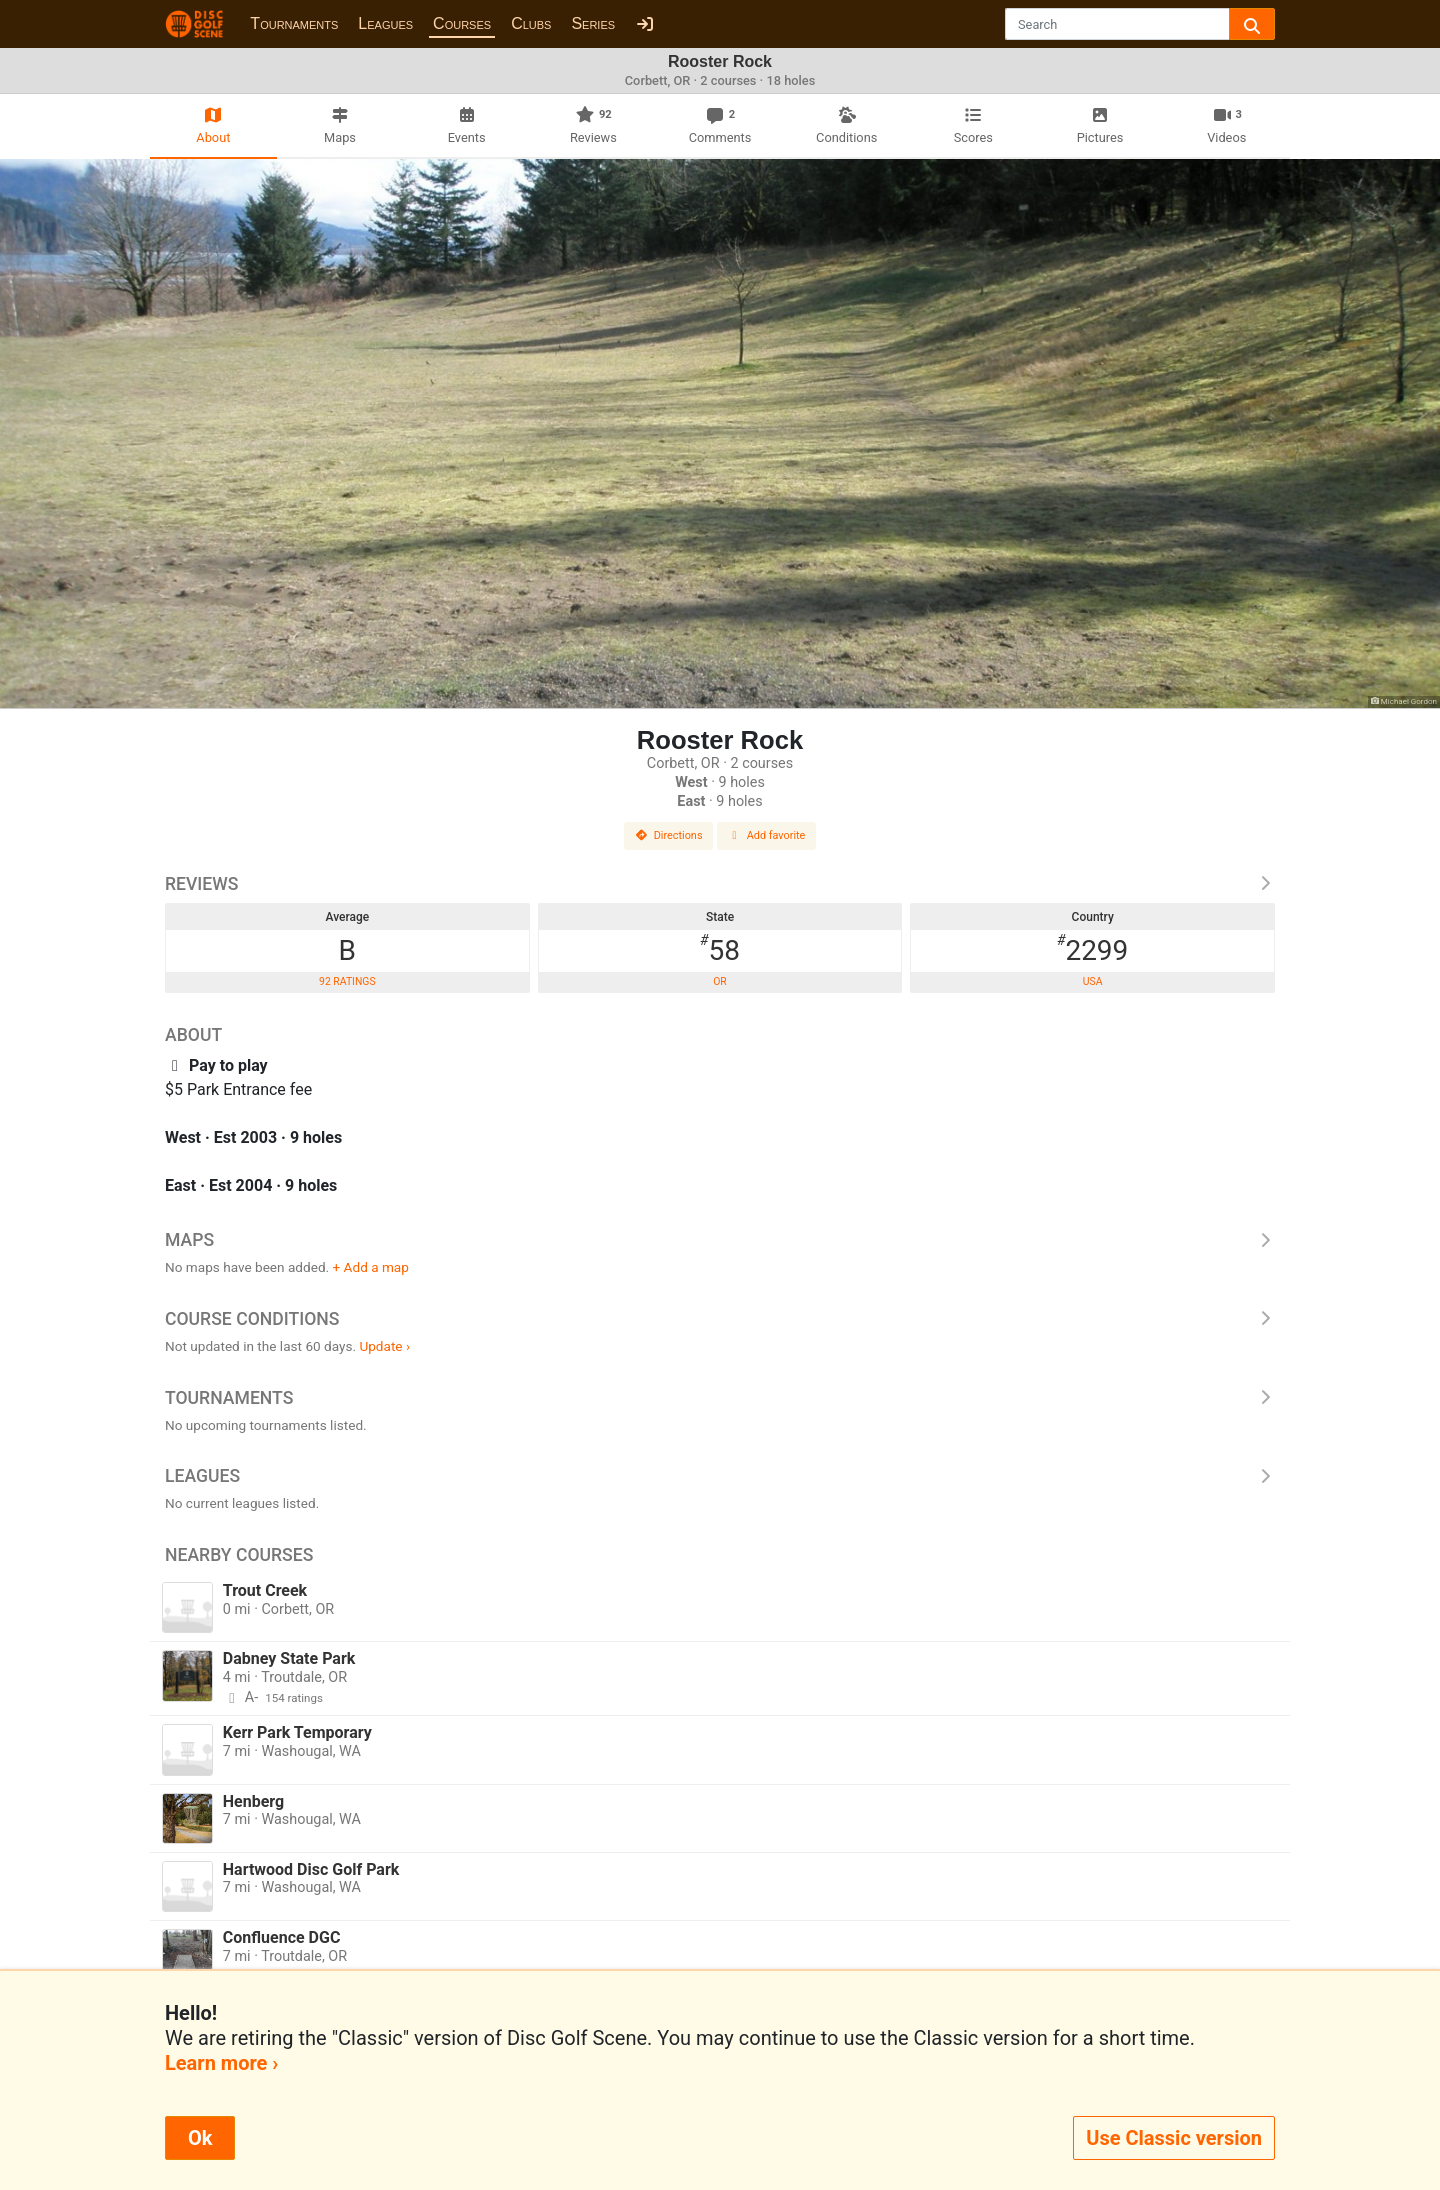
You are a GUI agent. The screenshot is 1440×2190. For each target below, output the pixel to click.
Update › (384, 1346)
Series (593, 23)
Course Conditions (720, 1319)
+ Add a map (371, 1267)
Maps (720, 1240)
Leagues (385, 23)
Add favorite (767, 835)
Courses (462, 23)
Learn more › (221, 2063)
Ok (200, 2138)
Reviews (720, 884)
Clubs (531, 23)
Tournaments (294, 23)
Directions (669, 835)
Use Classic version (1174, 2138)
